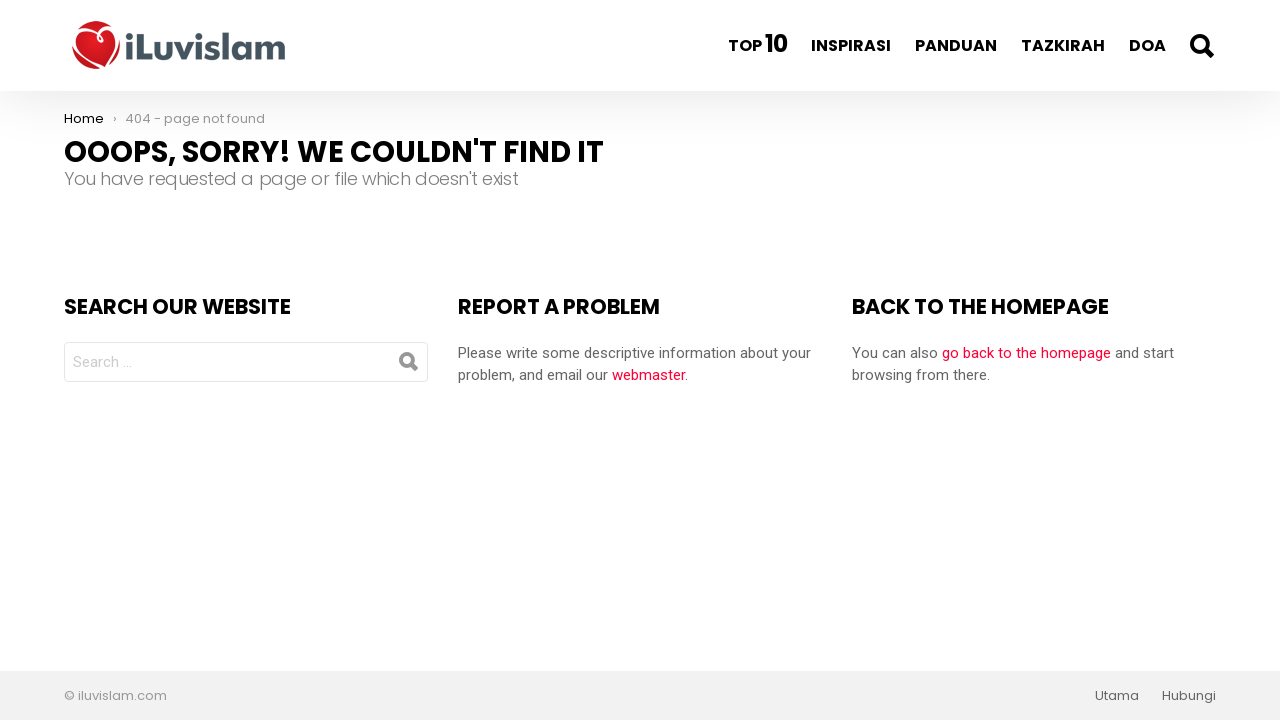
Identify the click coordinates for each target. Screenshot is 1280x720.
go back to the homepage (1026, 353)
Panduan (956, 45)
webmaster (648, 375)
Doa (1147, 45)
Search (1201, 46)
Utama (1117, 696)
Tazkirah (1063, 45)
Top (757, 43)
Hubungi (1189, 696)
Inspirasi (851, 45)
